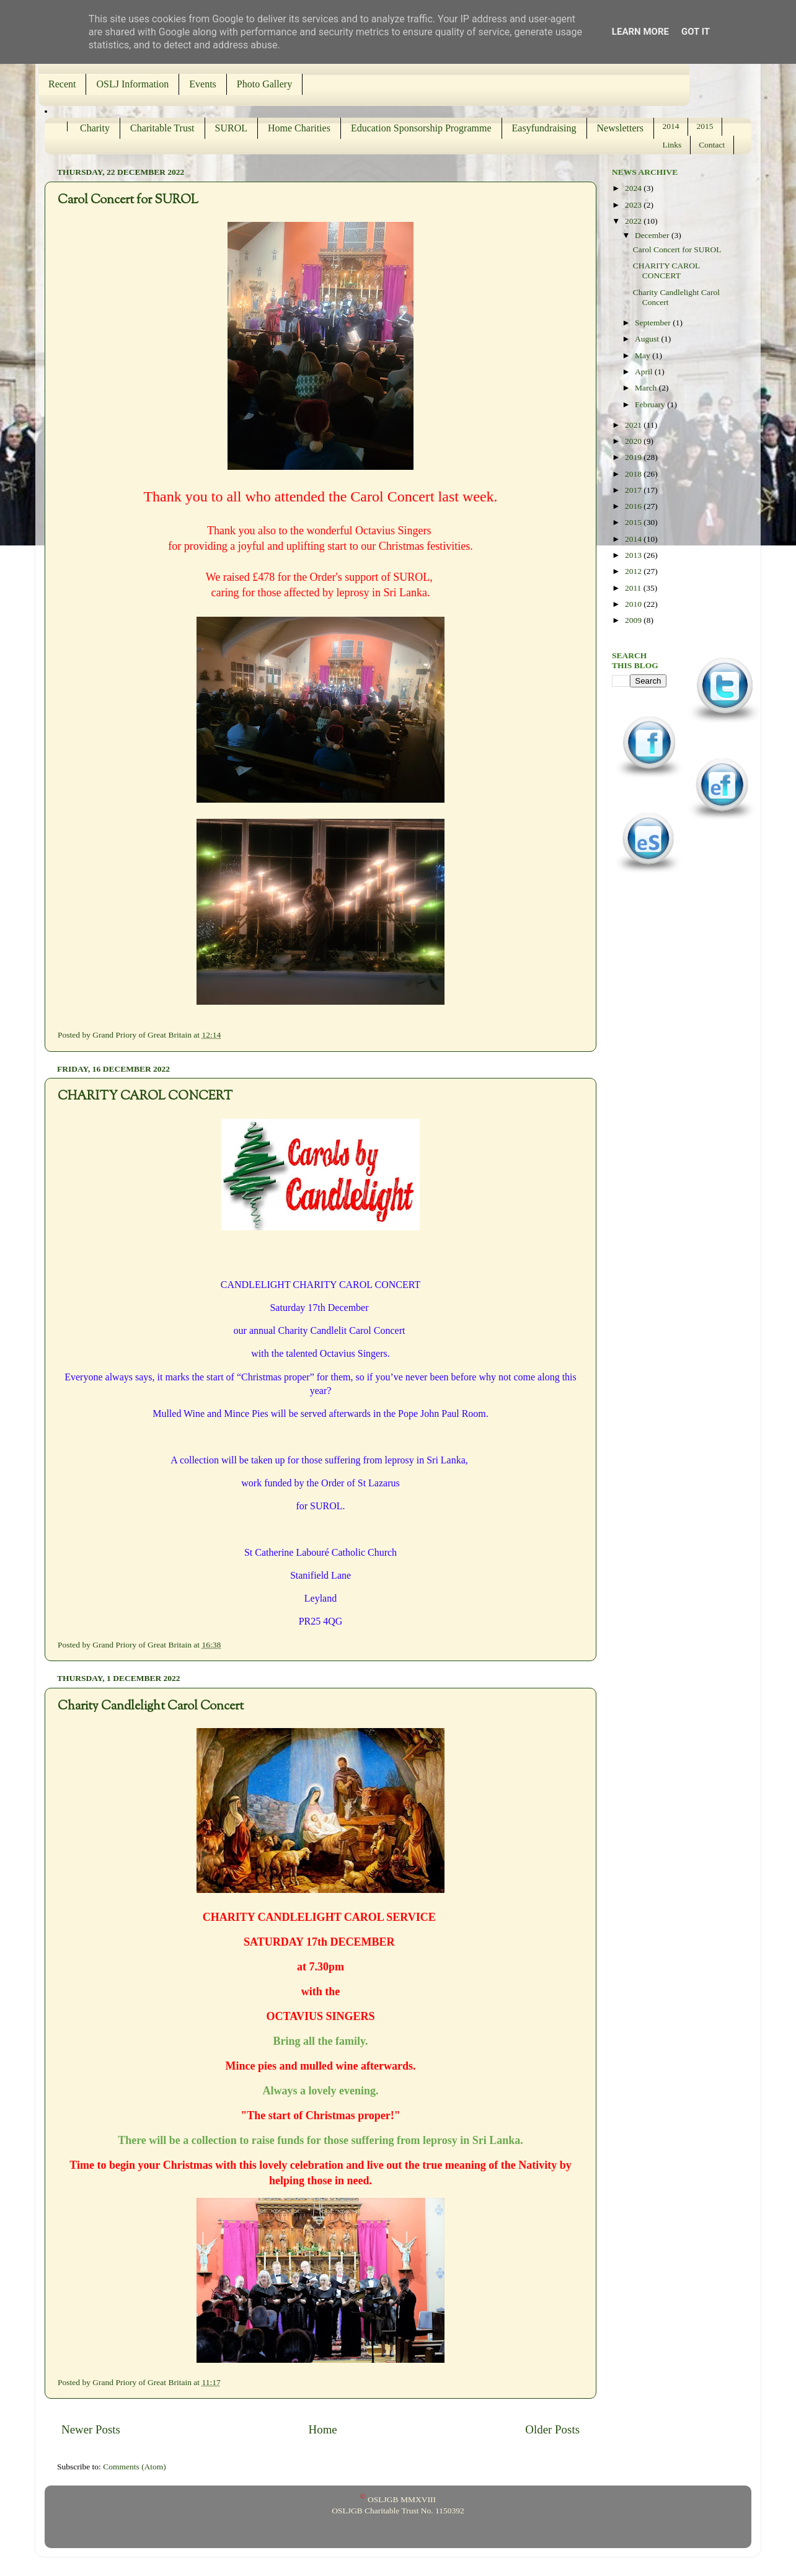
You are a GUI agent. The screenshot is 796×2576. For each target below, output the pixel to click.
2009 (634, 620)
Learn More (640, 31)
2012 (634, 571)
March (647, 387)
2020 (634, 441)
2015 (705, 126)
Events (202, 84)
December (653, 235)
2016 (634, 506)
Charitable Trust (162, 128)
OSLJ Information (132, 84)
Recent (62, 84)
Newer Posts (90, 2429)
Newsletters (620, 128)
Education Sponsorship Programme (421, 128)
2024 (634, 188)
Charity (95, 128)
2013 (634, 555)
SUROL (231, 128)
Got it (695, 31)
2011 (634, 588)
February (651, 404)
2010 (634, 604)
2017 (634, 490)
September (654, 322)
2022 (634, 221)
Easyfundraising (544, 128)
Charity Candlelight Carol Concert (151, 1707)
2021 (634, 425)
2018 (634, 474)
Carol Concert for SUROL (128, 201)
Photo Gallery (264, 84)
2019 (634, 457)
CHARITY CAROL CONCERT (145, 1097)
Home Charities (299, 128)
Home (323, 2429)
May (643, 355)
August (648, 338)
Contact (712, 144)
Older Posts (552, 2429)
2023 (634, 205)
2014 (671, 126)
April (645, 371)
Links (672, 144)
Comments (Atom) (134, 2466)
